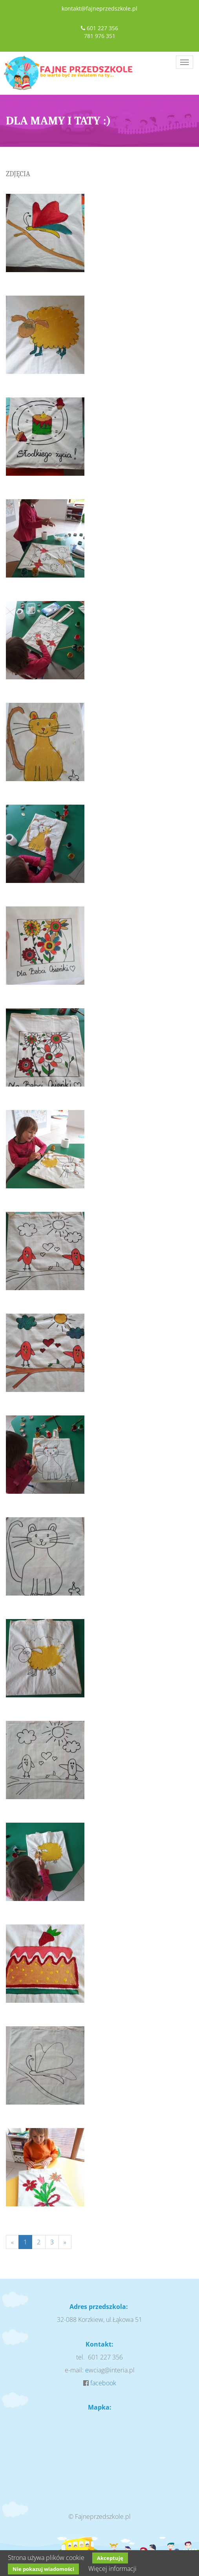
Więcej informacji (112, 2568)
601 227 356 (102, 28)
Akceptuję (110, 2558)
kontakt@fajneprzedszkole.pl (99, 8)
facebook (103, 2383)
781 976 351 (99, 36)
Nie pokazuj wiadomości (43, 2568)
